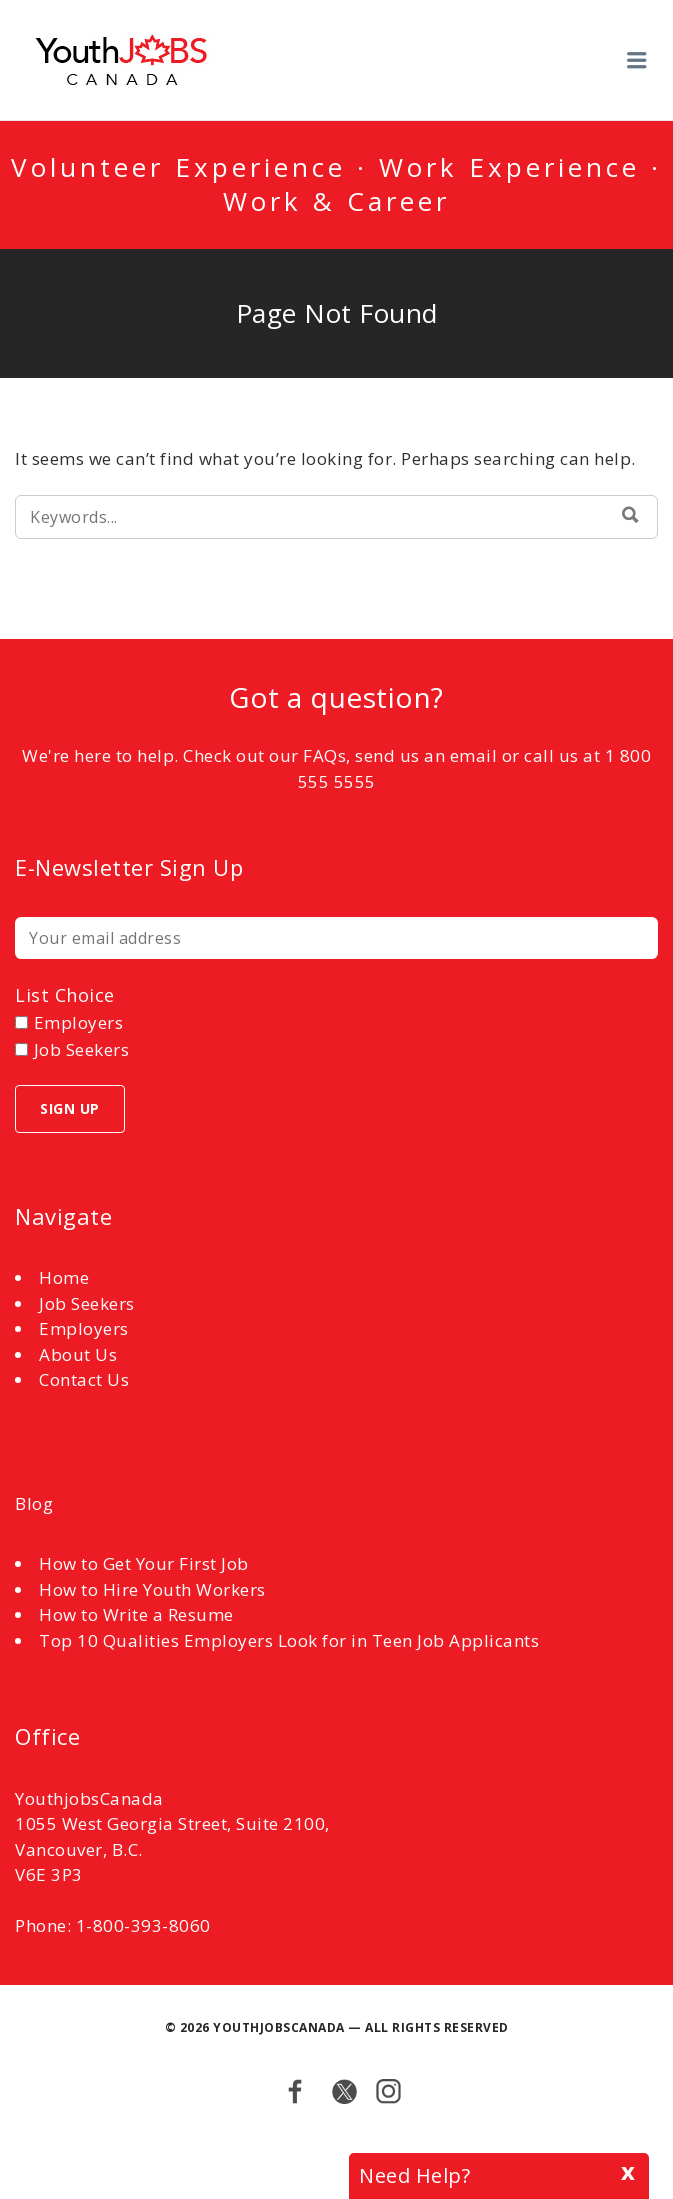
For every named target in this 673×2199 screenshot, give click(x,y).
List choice (65, 995)
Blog (34, 1503)
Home (64, 1277)
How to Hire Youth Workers (152, 1589)
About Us (78, 1354)
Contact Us (84, 1379)
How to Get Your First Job (144, 1563)
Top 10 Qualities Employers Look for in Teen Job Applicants (289, 1640)
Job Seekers (87, 1303)
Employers (84, 1328)
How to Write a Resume (136, 1614)
